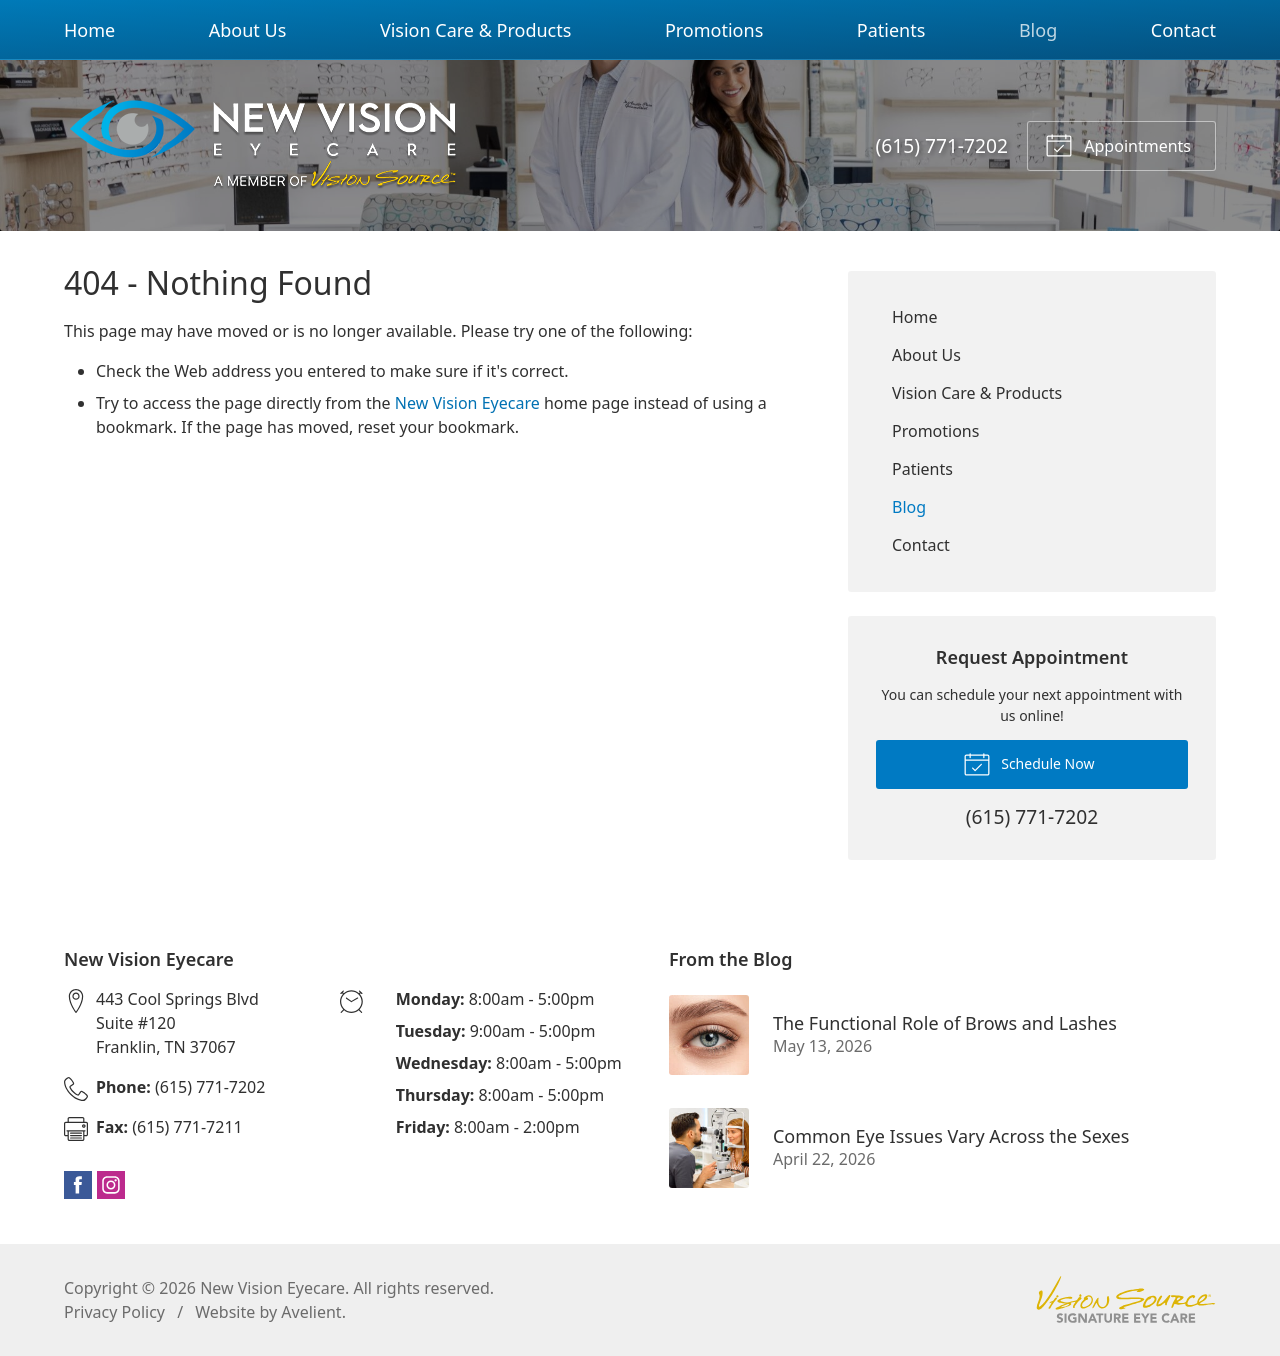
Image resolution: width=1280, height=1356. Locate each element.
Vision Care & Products (475, 30)
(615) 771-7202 (942, 145)
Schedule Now (1029, 763)
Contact (1183, 30)
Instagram (111, 1185)
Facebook (78, 1185)
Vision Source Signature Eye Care (1126, 1299)
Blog (1038, 30)
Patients (891, 30)
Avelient (311, 1312)
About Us (248, 30)
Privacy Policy (114, 1312)
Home (89, 30)
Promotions (714, 30)
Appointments (1118, 144)
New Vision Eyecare (467, 403)
